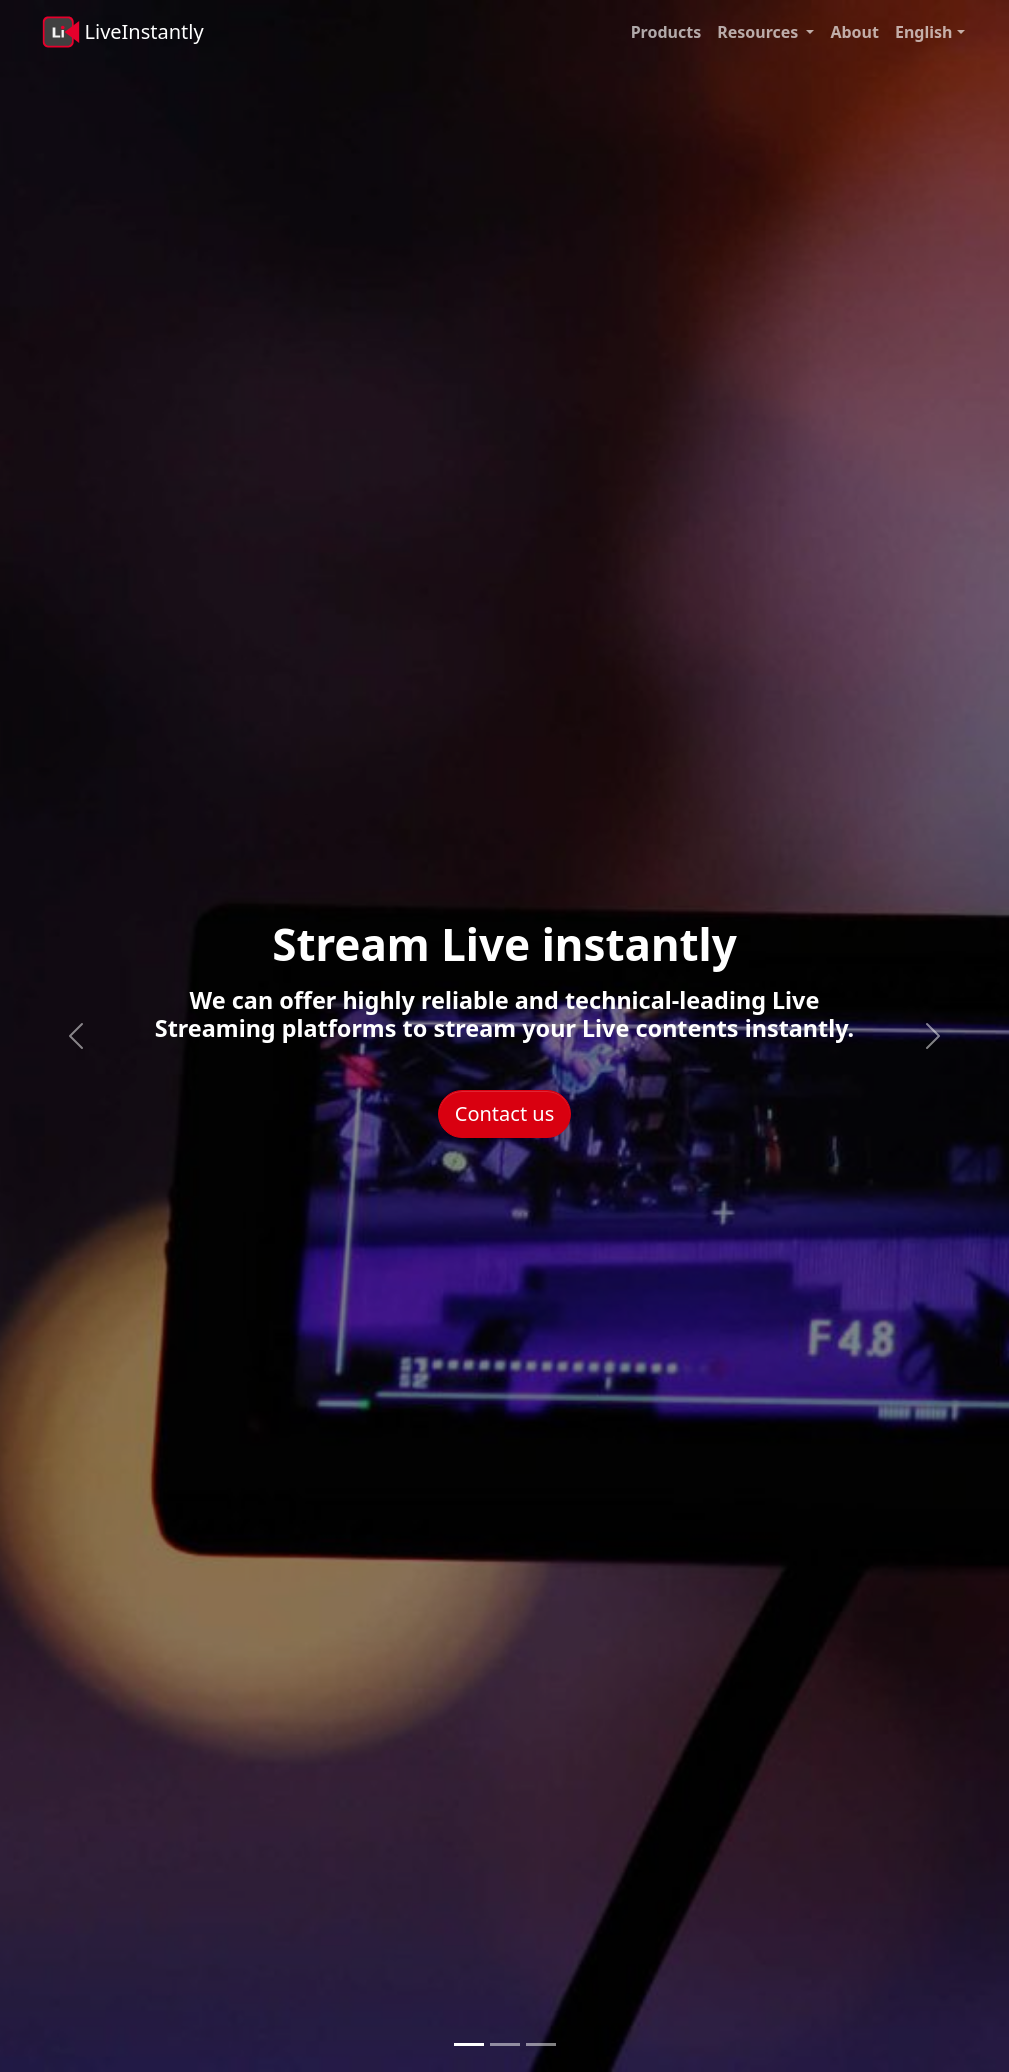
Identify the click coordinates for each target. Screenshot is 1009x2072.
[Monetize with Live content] (541, 2044)
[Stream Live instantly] (469, 2044)
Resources (757, 32)
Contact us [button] (505, 1113)
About (854, 32)
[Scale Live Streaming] (505, 2044)
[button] (812, 32)
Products (666, 32)
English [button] (923, 32)
